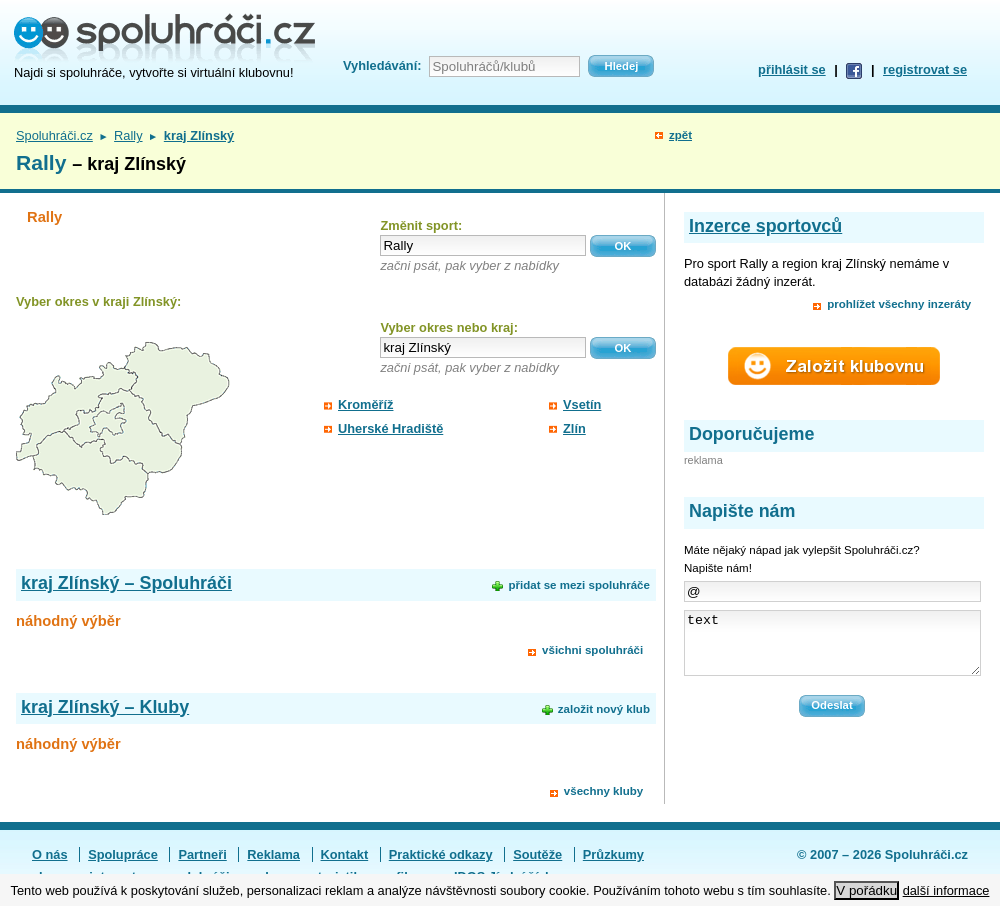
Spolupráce (123, 854)
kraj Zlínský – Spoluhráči (126, 583)
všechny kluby (603, 791)
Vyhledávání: (382, 65)
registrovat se (925, 69)
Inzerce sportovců (765, 226)
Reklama (273, 854)
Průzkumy (613, 854)
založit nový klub (604, 709)
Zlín (574, 428)
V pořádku (866, 890)
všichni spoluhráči (592, 650)
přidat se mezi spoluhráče (578, 585)
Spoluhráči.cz (54, 135)
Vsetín (582, 404)
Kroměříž (365, 404)
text (832, 649)
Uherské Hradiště (390, 428)
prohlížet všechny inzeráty (899, 304)
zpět (680, 135)
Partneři (202, 854)
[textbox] (483, 245)
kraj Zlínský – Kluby (105, 707)
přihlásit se (792, 69)
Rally (128, 135)
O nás (50, 854)
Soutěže (537, 854)
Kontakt (345, 854)
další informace (946, 890)
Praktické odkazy (441, 854)
